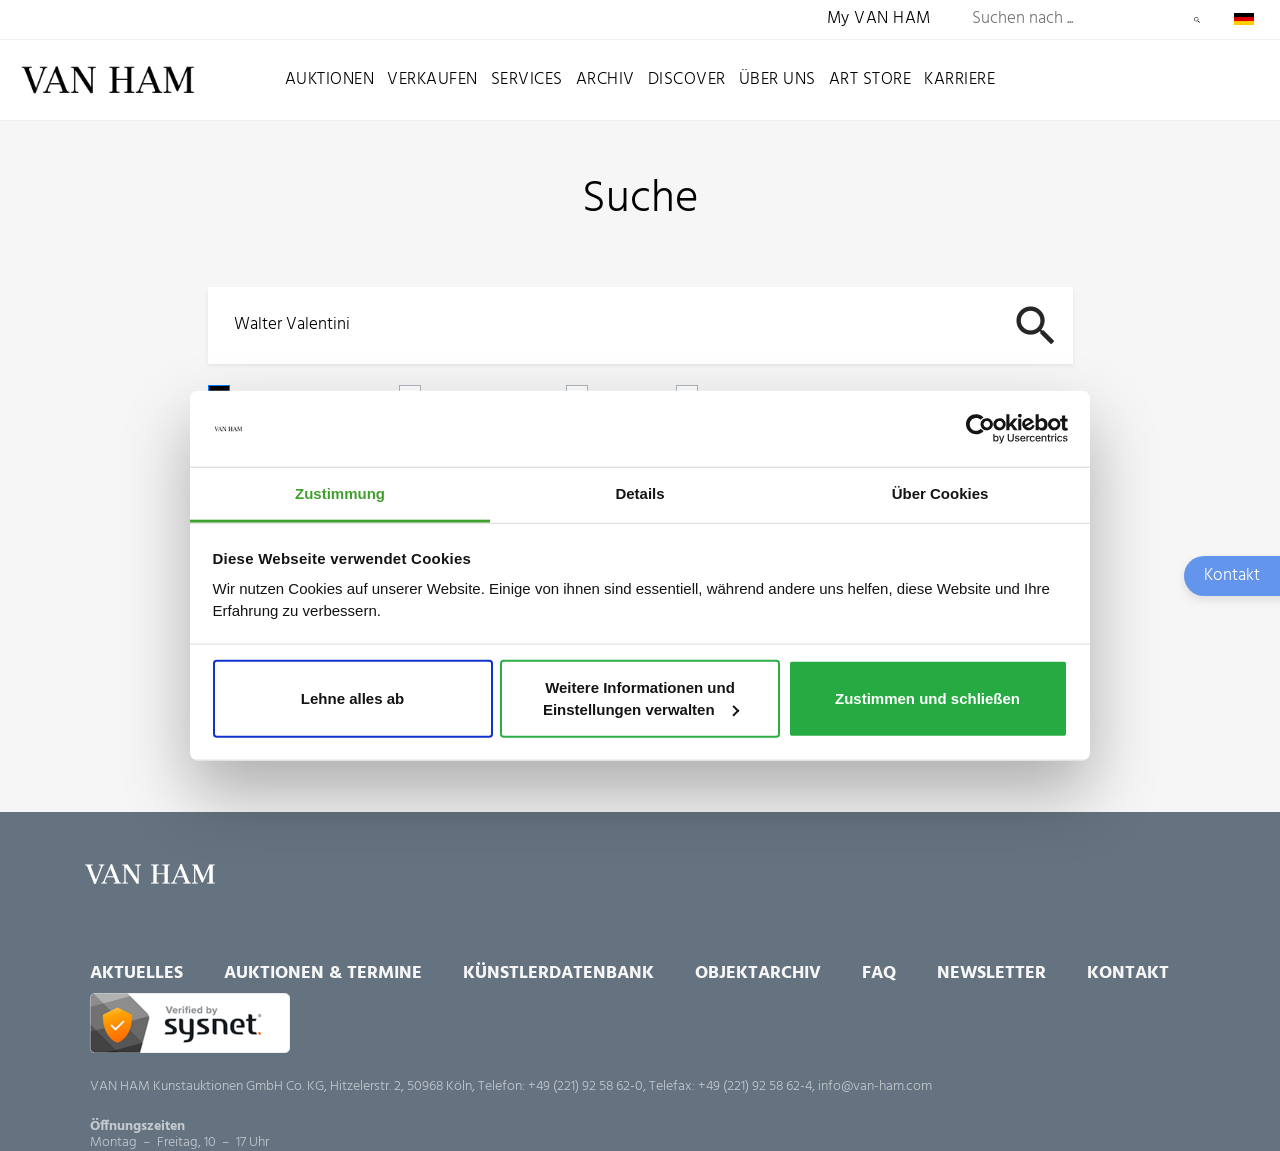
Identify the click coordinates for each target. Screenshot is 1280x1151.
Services (527, 79)
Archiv (605, 79)
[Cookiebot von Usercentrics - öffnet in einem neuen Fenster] (980, 429)
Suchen (1197, 20)
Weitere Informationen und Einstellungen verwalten (641, 698)
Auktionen (330, 79)
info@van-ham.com (875, 1086)
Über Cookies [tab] (940, 493)
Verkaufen (432, 79)
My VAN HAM (879, 19)
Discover (687, 79)
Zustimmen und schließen (927, 698)
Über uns (777, 79)
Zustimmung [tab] (340, 493)
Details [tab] (639, 493)
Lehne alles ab (352, 698)
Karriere (959, 79)
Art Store (870, 79)
